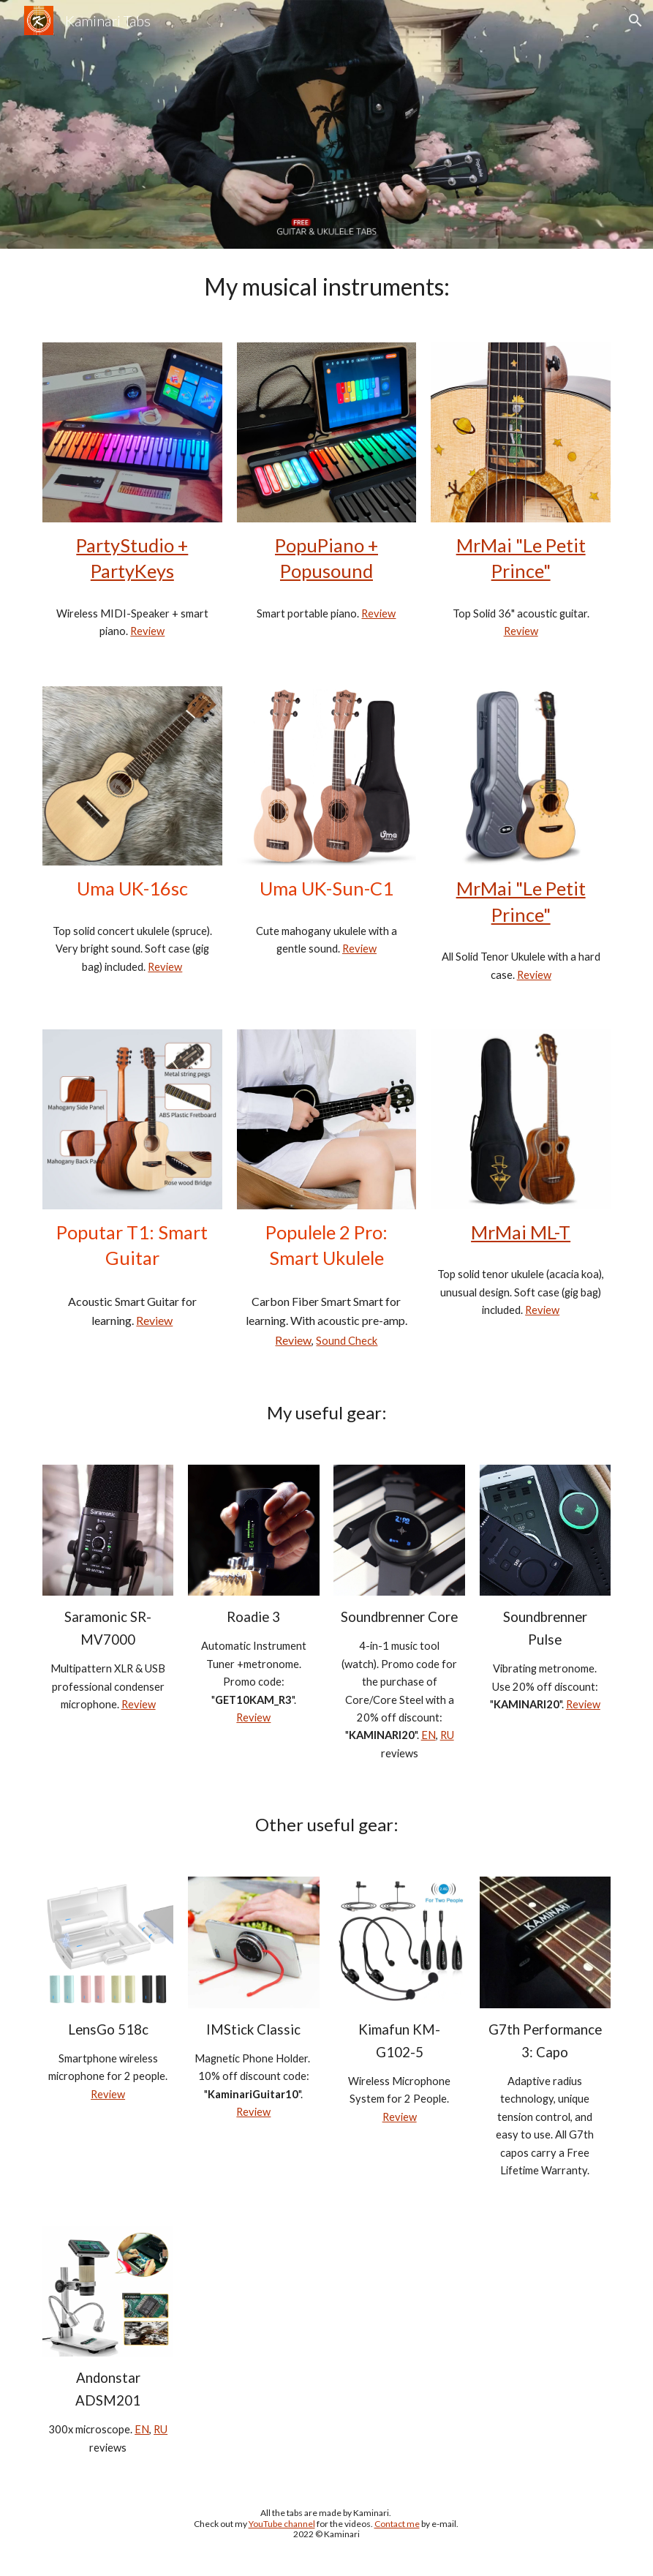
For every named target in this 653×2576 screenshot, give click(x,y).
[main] (326, 286)
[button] (635, 20)
